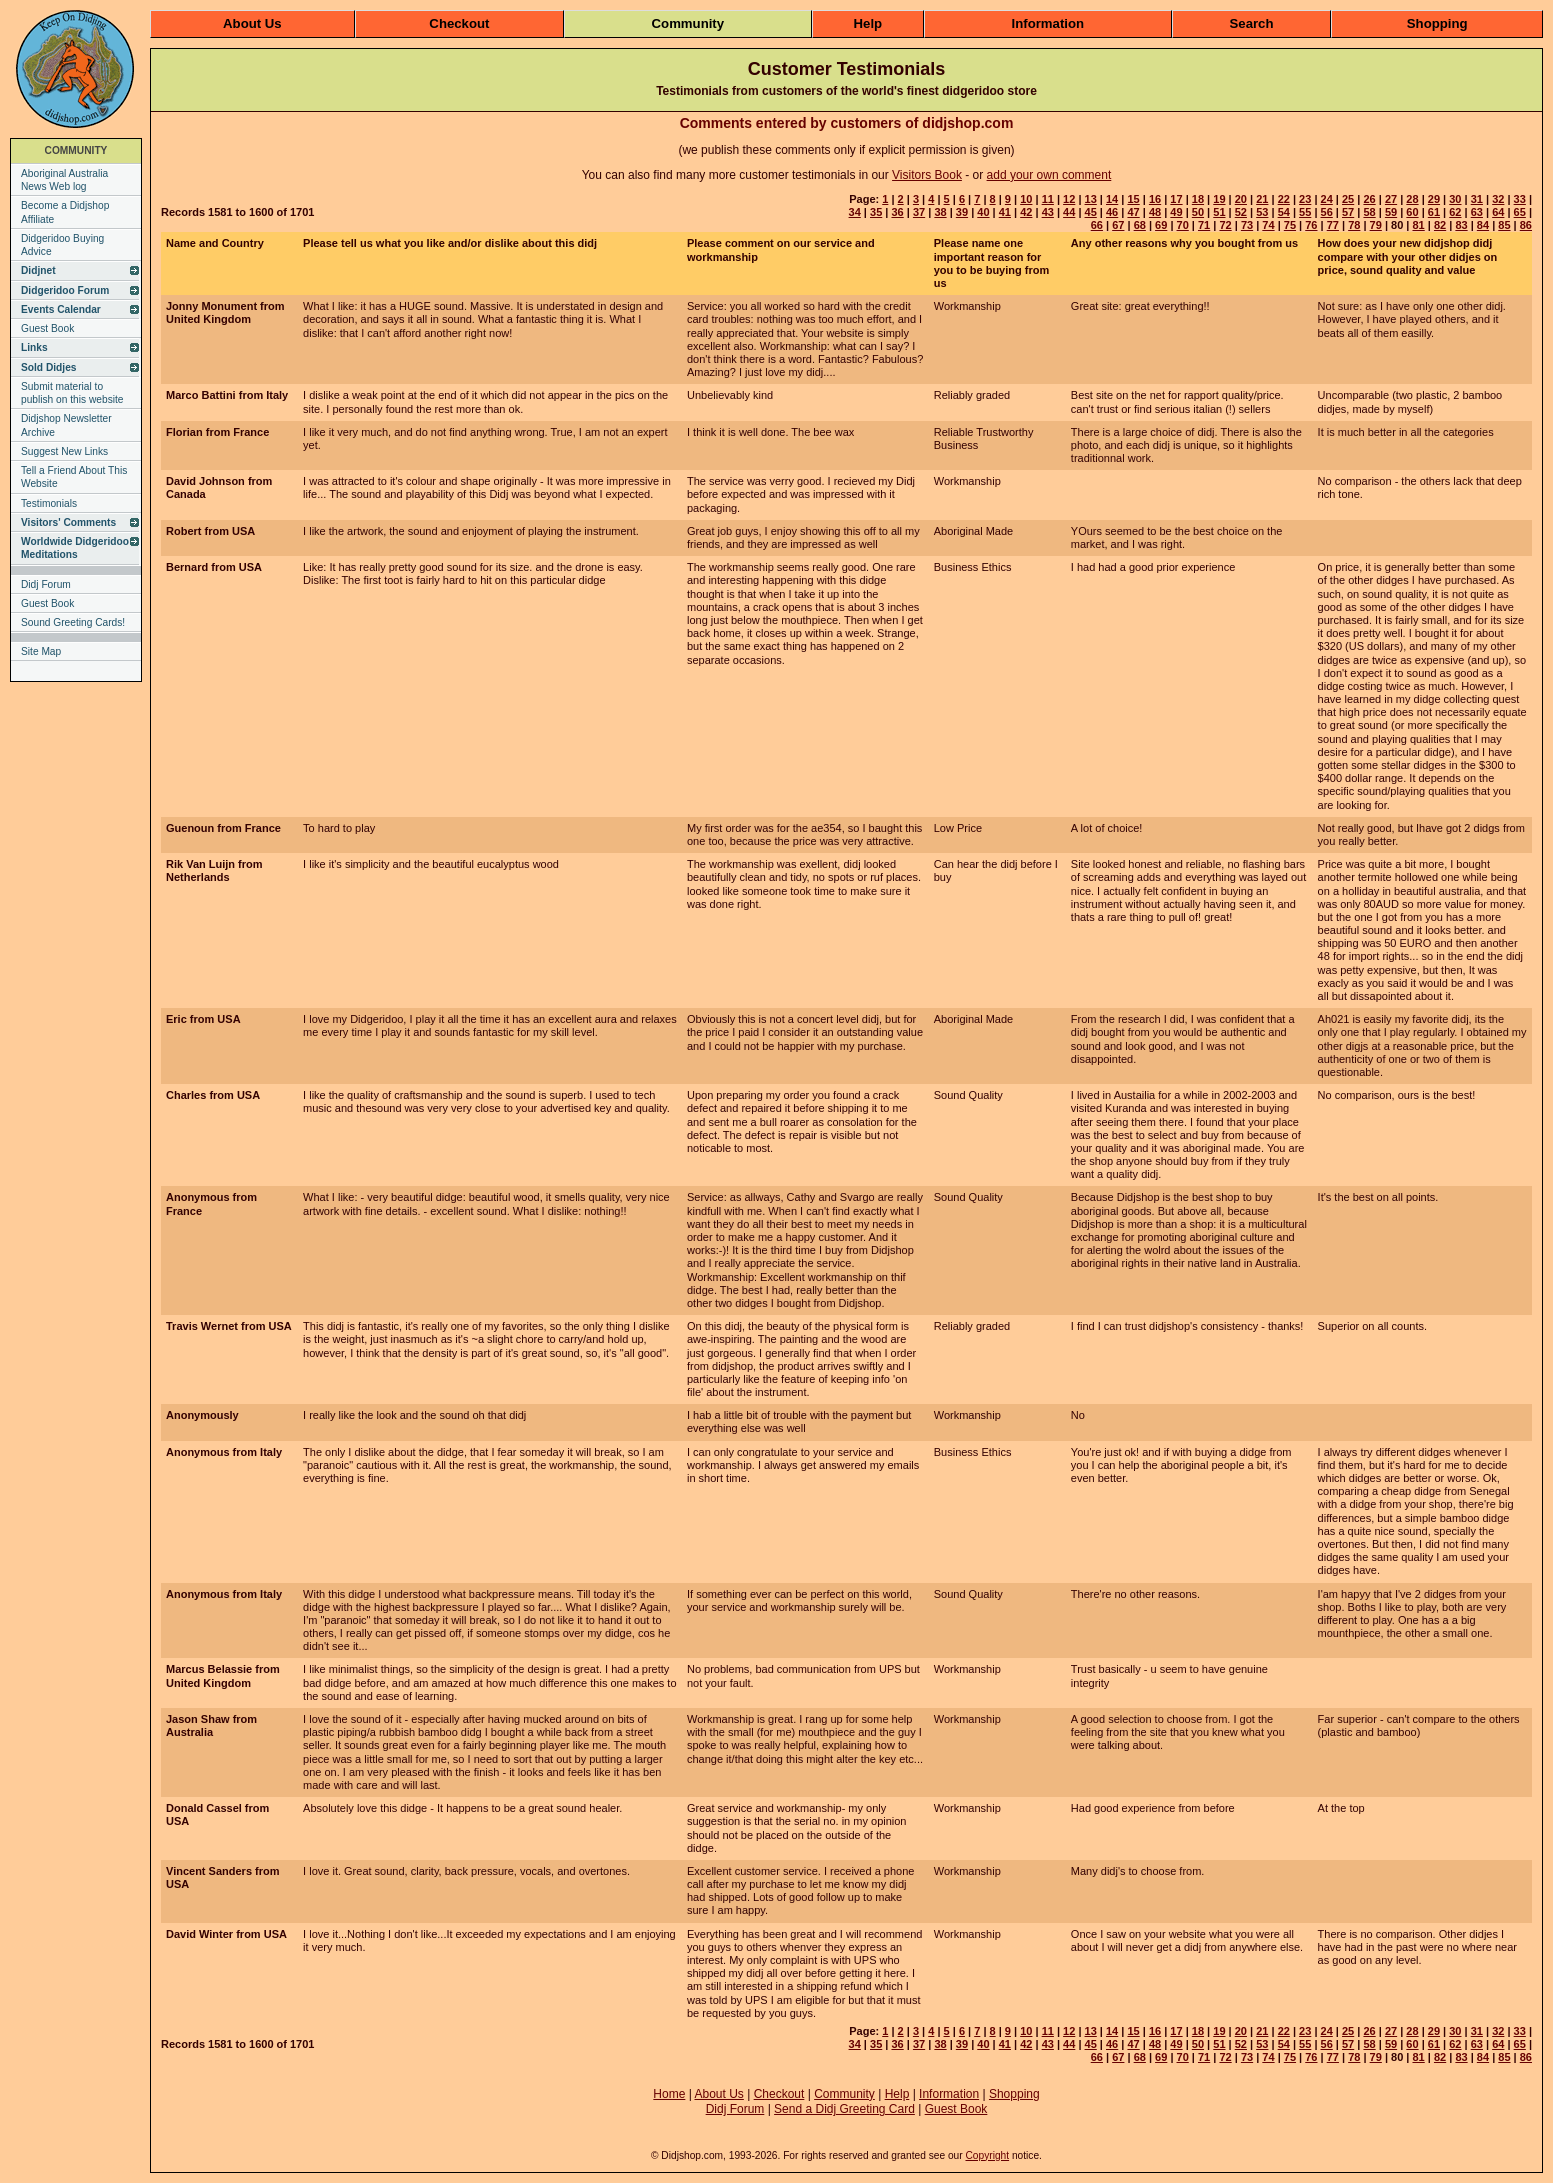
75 (1290, 225)
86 (1526, 225)
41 (1005, 212)
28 (1412, 199)
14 (1112, 199)
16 (1155, 199)
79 (1376, 225)
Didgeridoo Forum (65, 290)
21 (1262, 199)
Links (34, 347)
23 (1305, 199)
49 (1176, 212)
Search (1252, 23)
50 (1198, 212)
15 (1133, 199)
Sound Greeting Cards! (73, 622)
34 (855, 212)
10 (1026, 199)
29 (1434, 199)
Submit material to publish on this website (72, 393)
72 (1225, 225)
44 (1069, 212)
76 (1311, 225)
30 (1455, 199)
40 (983, 212)
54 (1284, 212)
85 (1504, 225)
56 (1327, 212)
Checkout (459, 23)
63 (1477, 212)
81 (1418, 225)
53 (1262, 212)
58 (1369, 212)
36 (897, 212)
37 (919, 212)
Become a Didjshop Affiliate (65, 212)
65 (1520, 212)
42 (1026, 212)
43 (1048, 212)
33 (1520, 199)
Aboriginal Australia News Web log (64, 180)
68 (1140, 225)
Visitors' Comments (68, 522)
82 (1440, 225)
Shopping (1437, 23)
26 (1369, 199)
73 (1247, 225)
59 (1391, 212)
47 (1133, 212)
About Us (252, 23)
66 (1097, 225)
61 (1434, 212)
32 (1498, 199)
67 (1118, 225)
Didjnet (38, 270)
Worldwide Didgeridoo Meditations (75, 548)
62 (1455, 212)
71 (1204, 225)
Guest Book (47, 328)
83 (1461, 225)
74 (1268, 225)
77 (1333, 225)
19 (1219, 199)
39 (962, 212)
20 (1241, 199)
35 (876, 212)
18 (1198, 199)
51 (1219, 212)
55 (1305, 212)
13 (1091, 199)
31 (1477, 199)
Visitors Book (927, 175)
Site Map (41, 651)
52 (1241, 212)
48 (1155, 212)
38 (940, 212)
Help (868, 23)
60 (1412, 212)
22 (1284, 199)
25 (1348, 199)
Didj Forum (46, 584)
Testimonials (49, 503)
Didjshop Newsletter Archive (66, 425)
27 (1391, 199)
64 (1498, 212)
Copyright (987, 2155)
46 (1112, 212)
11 (1048, 199)
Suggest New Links (64, 451)
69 (1161, 225)
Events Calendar (61, 309)
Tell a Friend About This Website (74, 477)
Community (688, 23)
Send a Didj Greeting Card (844, 2109)
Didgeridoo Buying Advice (62, 245)
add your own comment (1049, 175)
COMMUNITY (76, 150)
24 (1327, 199)
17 (1176, 199)
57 (1348, 212)
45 (1091, 212)
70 (1183, 225)
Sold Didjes (48, 367)
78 (1354, 225)
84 (1483, 225)
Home (669, 2094)
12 (1069, 199)
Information (1048, 23)
